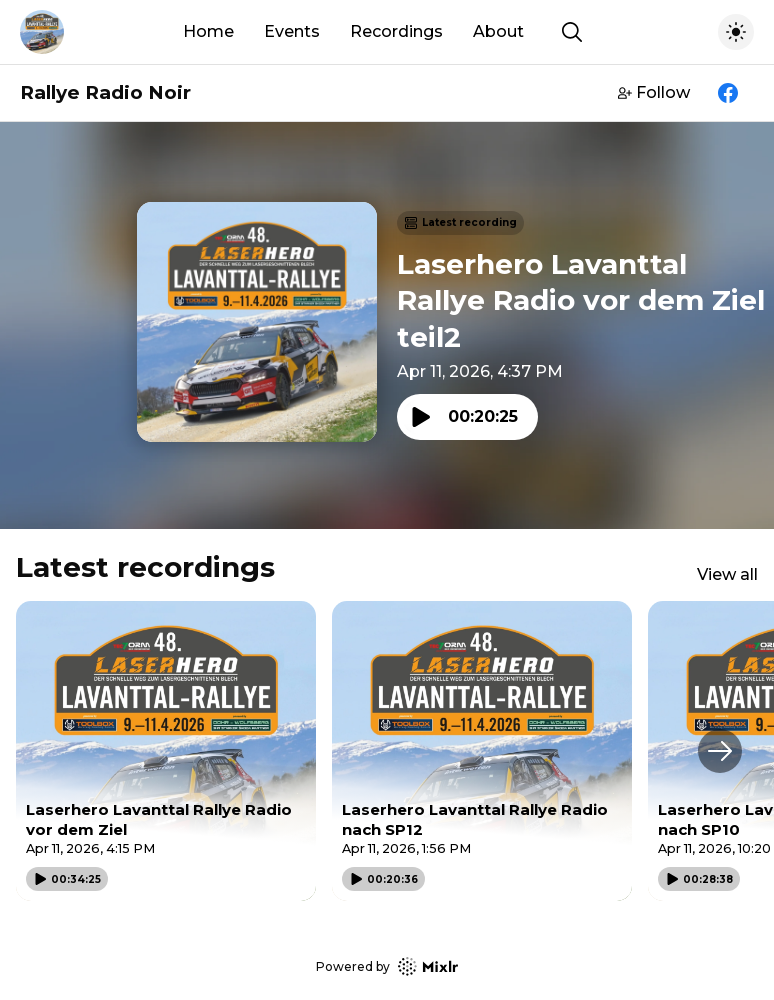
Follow (654, 92)
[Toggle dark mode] (736, 32)
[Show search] (572, 32)
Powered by (387, 966)
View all (727, 574)
